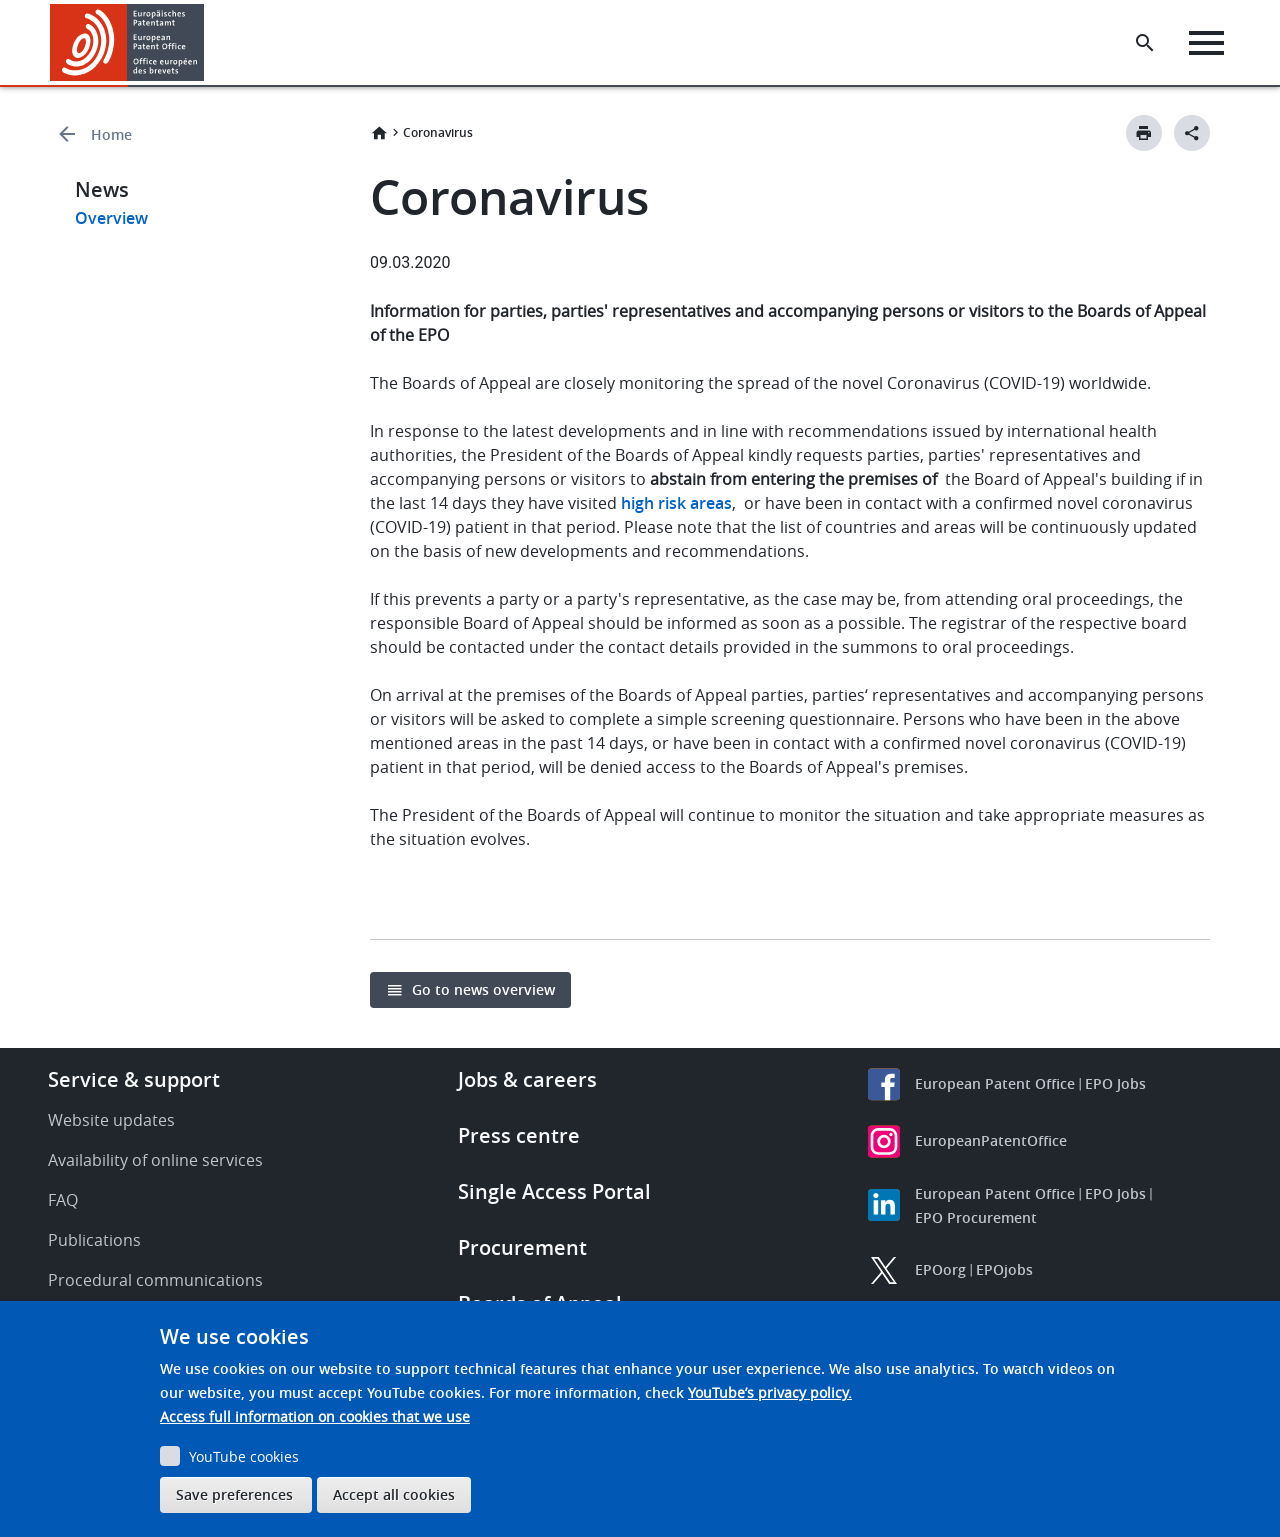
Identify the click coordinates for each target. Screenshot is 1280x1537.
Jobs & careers (527, 1079)
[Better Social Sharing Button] (1192, 133)
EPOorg (940, 1269)
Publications (94, 1240)
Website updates (111, 1120)
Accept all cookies (394, 1494)
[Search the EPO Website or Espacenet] (1145, 43)
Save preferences (234, 1494)
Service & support (134, 1079)
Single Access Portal (554, 1191)
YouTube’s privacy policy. (770, 1392)
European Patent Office (995, 1083)
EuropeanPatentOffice (991, 1140)
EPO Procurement (976, 1217)
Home (111, 134)
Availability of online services (155, 1160)
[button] (207, 43)
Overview (111, 218)
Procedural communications (155, 1280)
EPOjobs (1004, 1269)
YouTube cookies (244, 1456)
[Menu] (1206, 43)
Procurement (522, 1247)
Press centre (519, 1135)
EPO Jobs (1115, 1083)
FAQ (63, 1200)
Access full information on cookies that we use (315, 1416)
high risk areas (676, 503)
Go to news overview (483, 989)
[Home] (127, 42)
